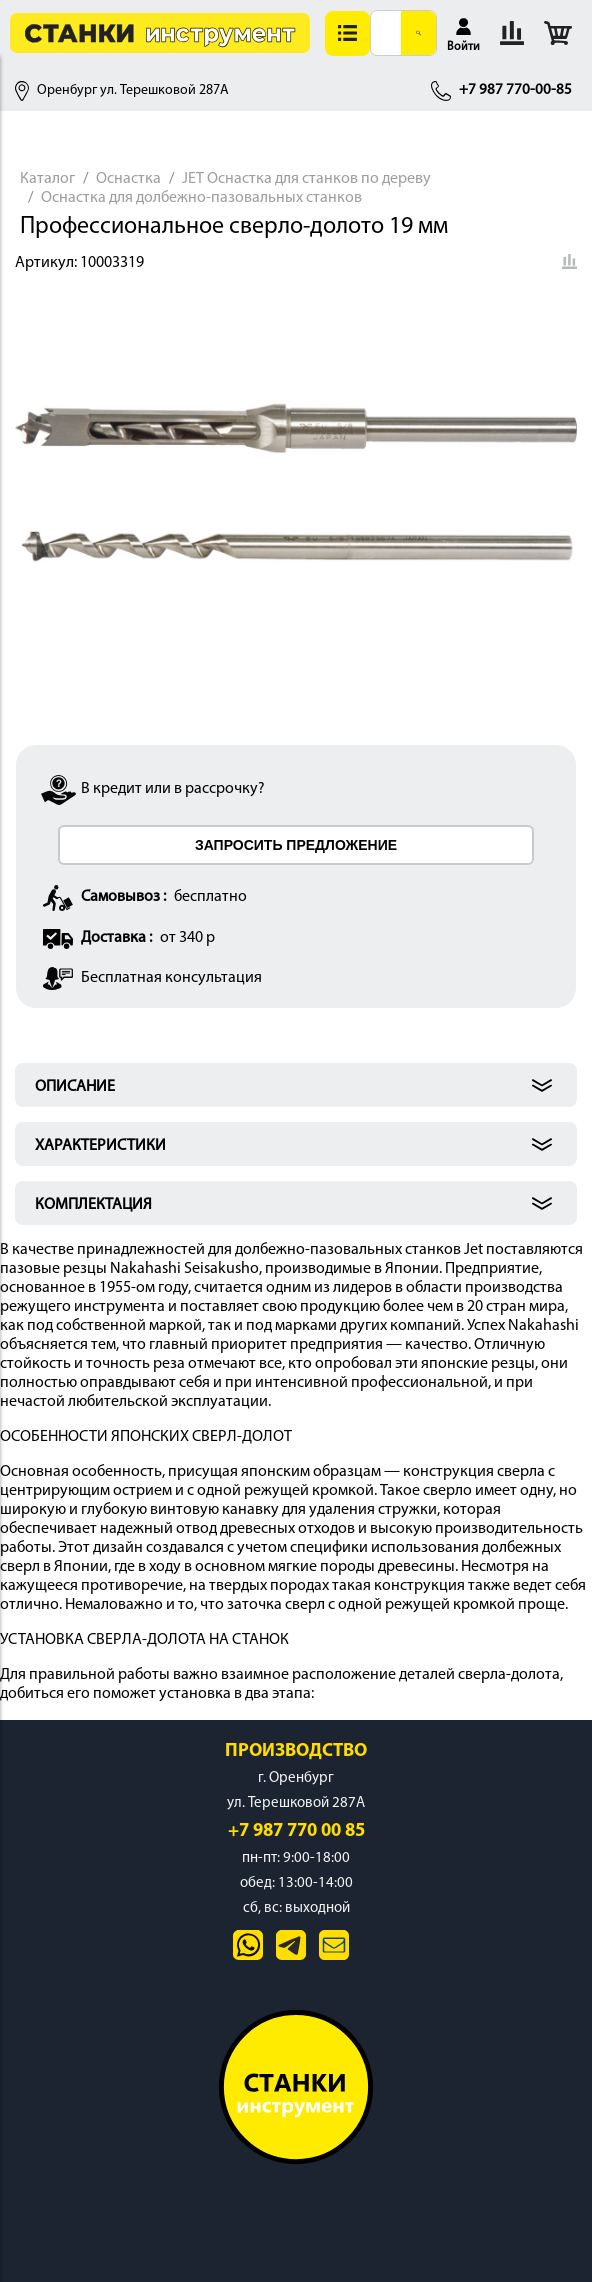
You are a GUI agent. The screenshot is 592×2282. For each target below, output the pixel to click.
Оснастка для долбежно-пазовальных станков (201, 198)
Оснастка (128, 179)
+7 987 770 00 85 (296, 1831)
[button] (347, 33)
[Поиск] (418, 33)
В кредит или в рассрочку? (173, 789)
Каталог (47, 179)
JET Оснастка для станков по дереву (306, 179)
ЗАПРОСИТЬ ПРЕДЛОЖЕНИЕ (296, 845)
